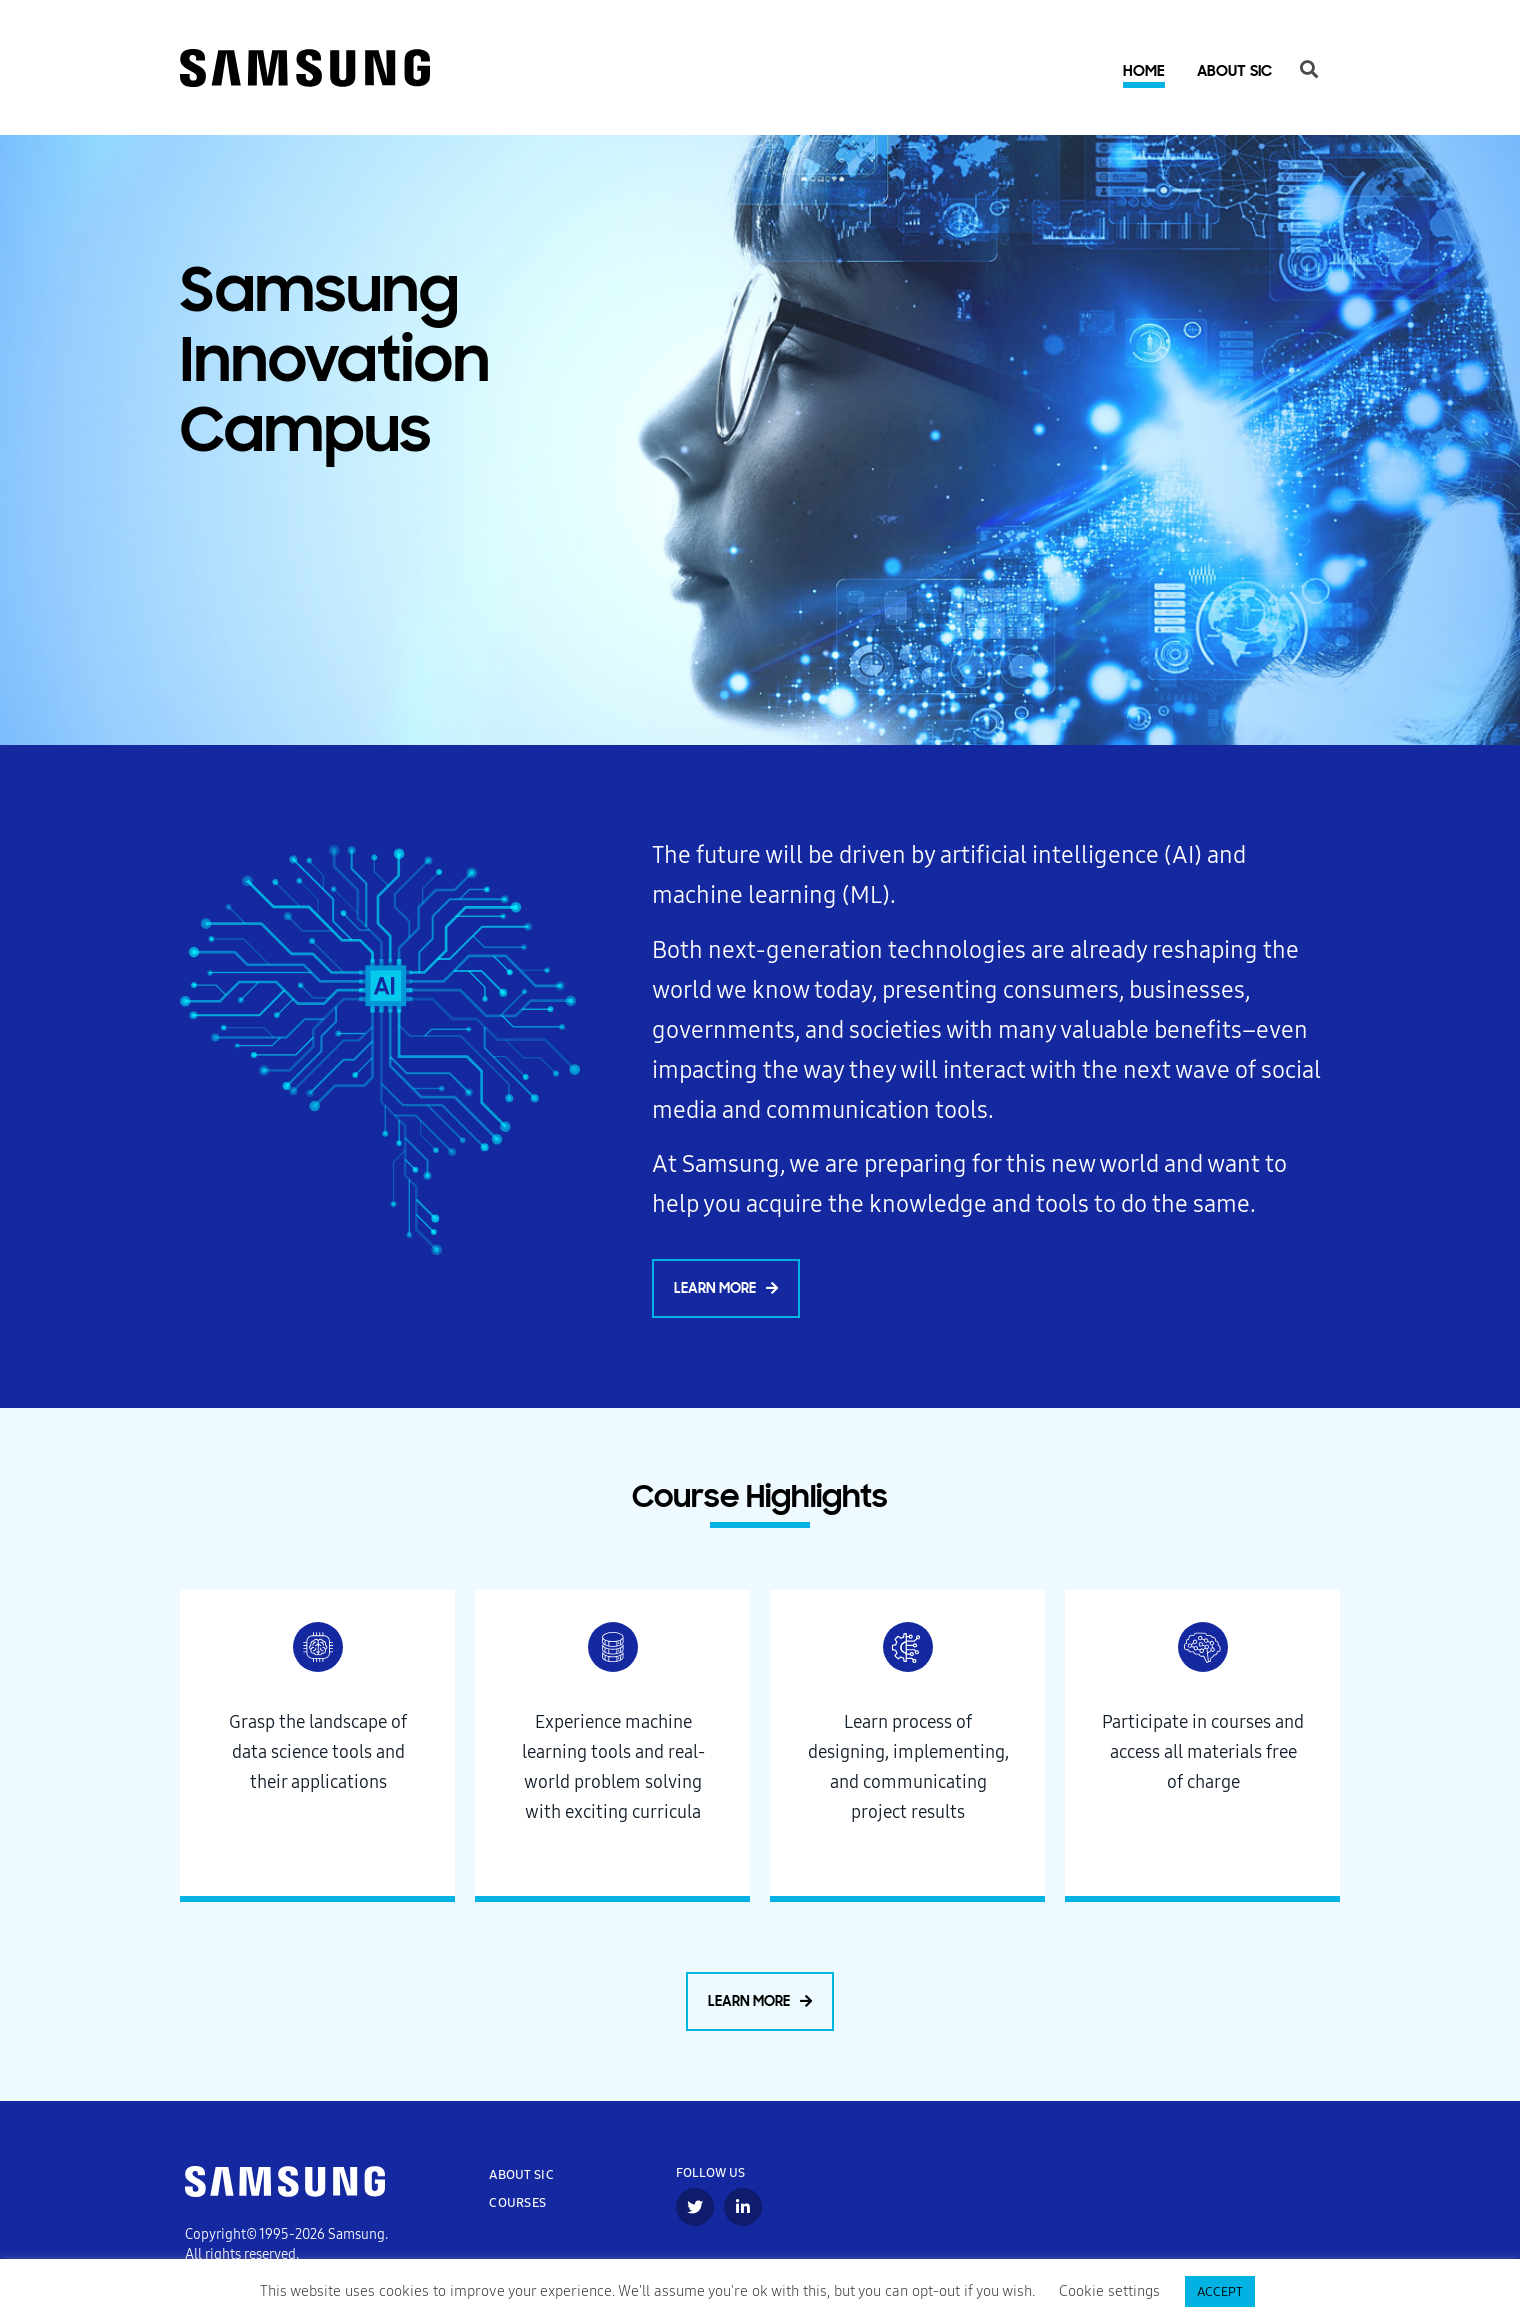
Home (1144, 74)
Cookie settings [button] (1109, 2291)
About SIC (1234, 75)
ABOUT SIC (521, 2179)
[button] (726, 1292)
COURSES (517, 2207)
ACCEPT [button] (1220, 2291)
